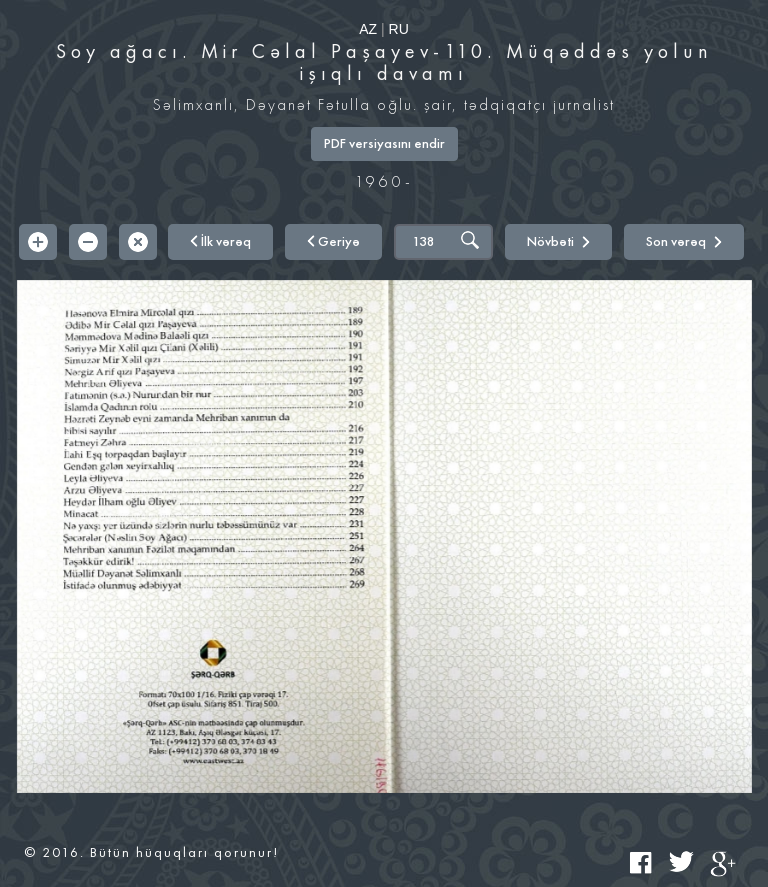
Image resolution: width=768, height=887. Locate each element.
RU (399, 29)
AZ (368, 29)
